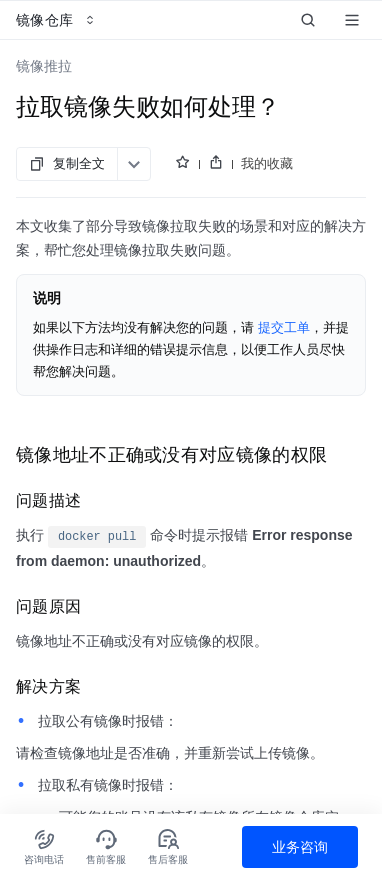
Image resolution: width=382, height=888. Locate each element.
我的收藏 (267, 163)
